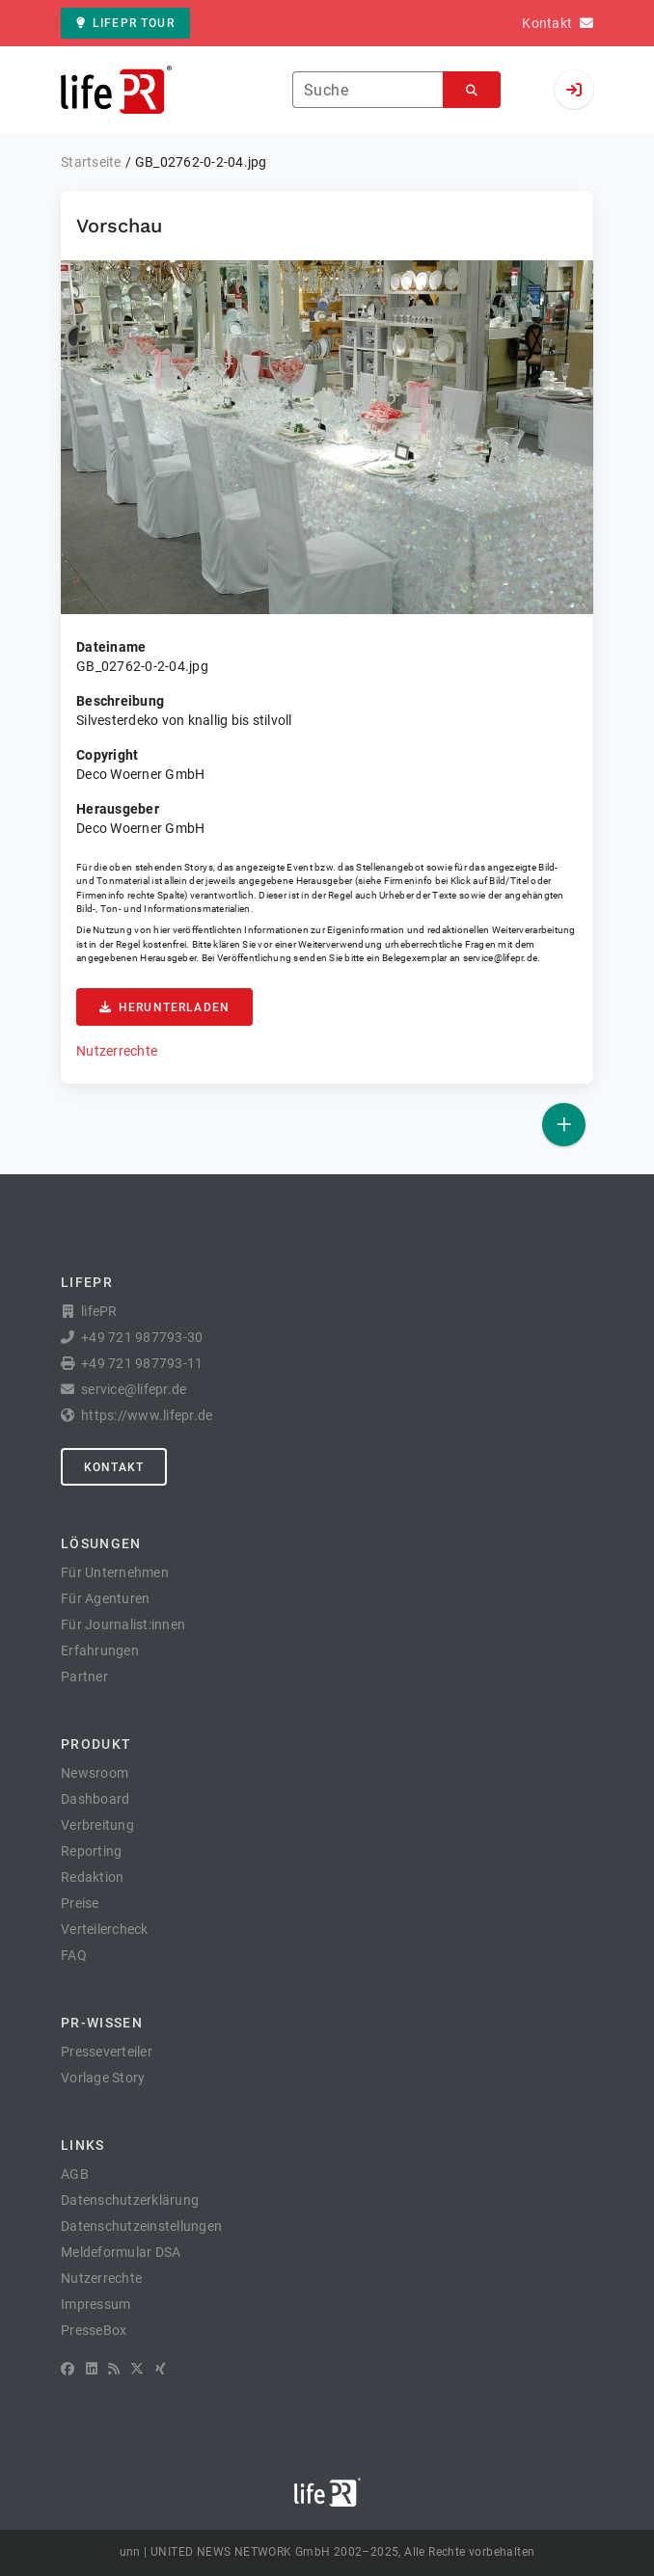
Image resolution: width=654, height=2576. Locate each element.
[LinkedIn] (91, 2368)
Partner (84, 1676)
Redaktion (92, 1877)
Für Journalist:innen (123, 1624)
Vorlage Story (103, 2077)
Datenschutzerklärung (130, 2200)
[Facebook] (67, 2368)
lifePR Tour (125, 23)
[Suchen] (472, 90)
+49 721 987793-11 (142, 1363)
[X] (137, 2368)
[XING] (160, 2368)
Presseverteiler (106, 2051)
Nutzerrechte (116, 1051)
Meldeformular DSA (120, 2252)
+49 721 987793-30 (142, 1337)
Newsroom (94, 1773)
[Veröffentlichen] (564, 1124)
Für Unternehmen (115, 1572)
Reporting (91, 1851)
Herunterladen (164, 1007)
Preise (80, 1903)
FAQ (74, 1955)
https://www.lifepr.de (146, 1415)
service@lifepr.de (500, 958)
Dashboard (95, 1799)
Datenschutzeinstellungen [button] (141, 2226)
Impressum (95, 2304)
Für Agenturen (105, 1598)
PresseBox (93, 2330)
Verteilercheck (105, 1929)
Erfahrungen (100, 1650)
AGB (75, 2174)
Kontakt (114, 1467)
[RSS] (114, 2368)
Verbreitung (97, 1825)
